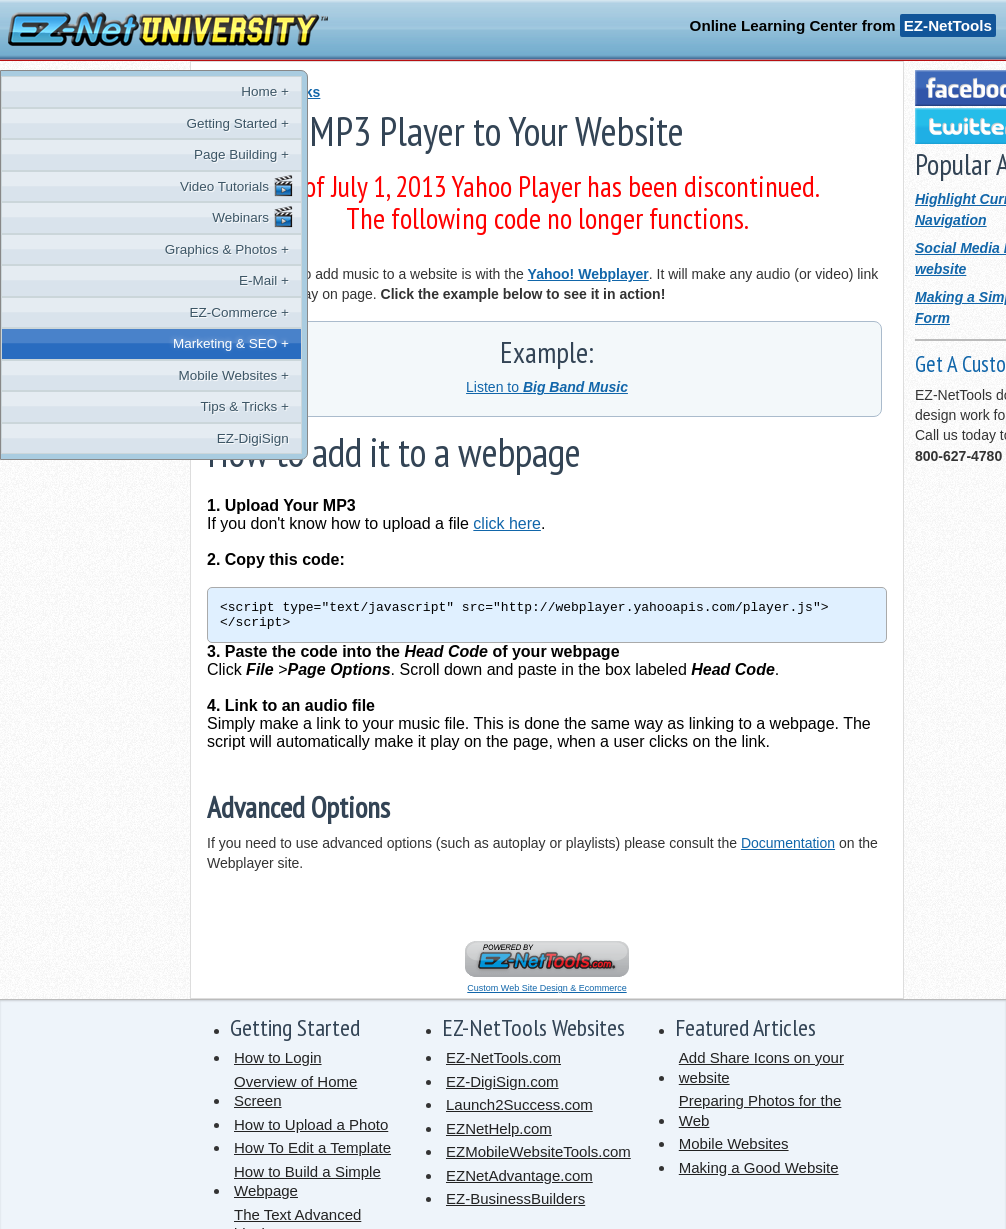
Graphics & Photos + (99, 249)
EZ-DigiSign (125, 438)
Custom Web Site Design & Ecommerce (546, 994)
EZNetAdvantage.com (519, 1181)
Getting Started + (110, 123)
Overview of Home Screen (295, 1097)
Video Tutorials (109, 186)
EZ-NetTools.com (503, 1063)
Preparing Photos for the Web (760, 1116)
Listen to (547, 387)
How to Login (278, 1063)
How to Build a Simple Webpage (307, 1187)
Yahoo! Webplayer (588, 274)
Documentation (788, 849)
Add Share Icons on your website (761, 1073)
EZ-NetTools (948, 25)
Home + (137, 91)
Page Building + (113, 154)
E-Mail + (136, 280)
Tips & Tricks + (117, 406)
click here (507, 523)
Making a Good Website (759, 1173)
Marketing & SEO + (103, 343)
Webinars (125, 217)
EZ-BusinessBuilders (515, 1204)
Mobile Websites (734, 1149)
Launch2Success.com (519, 1110)
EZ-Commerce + (111, 312)
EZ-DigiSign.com (502, 1087)
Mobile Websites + (106, 375)
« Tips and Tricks (263, 92)
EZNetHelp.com (499, 1134)
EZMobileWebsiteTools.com (538, 1157)
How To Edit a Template (312, 1153)
